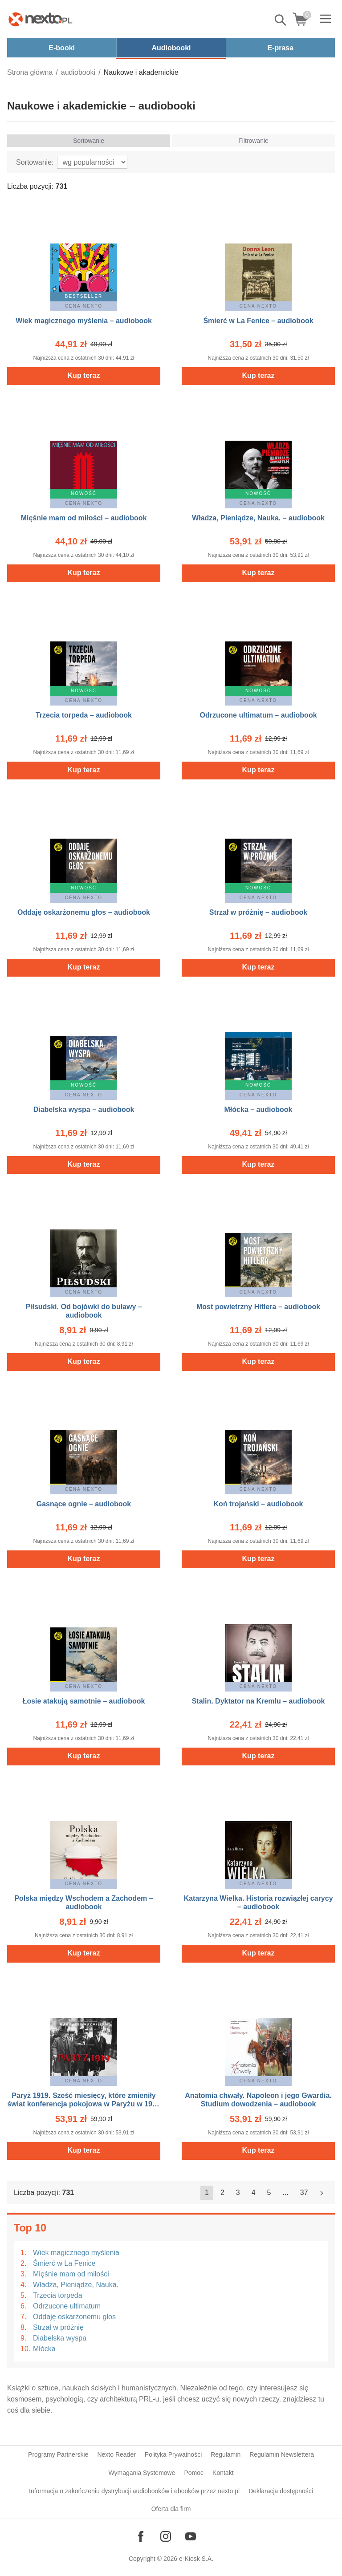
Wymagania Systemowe (141, 2472)
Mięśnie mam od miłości (71, 2274)
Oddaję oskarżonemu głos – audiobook (83, 912)
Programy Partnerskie (58, 2454)
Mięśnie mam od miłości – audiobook (84, 518)
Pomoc (194, 2472)
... (286, 2192)
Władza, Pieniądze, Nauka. (75, 2284)
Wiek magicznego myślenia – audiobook (84, 321)
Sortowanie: (35, 162)
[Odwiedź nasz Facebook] (141, 2536)
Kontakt (222, 2472)
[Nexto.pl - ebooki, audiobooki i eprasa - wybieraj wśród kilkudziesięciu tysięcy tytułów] (40, 19)
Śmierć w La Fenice (64, 2263)
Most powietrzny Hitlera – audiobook (258, 1306)
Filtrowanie (253, 140)
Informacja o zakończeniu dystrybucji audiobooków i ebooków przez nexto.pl (134, 2491)
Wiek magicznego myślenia (76, 2252)
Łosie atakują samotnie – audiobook (84, 1701)
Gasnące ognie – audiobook (84, 1504)
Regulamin (225, 2454)
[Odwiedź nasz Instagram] (166, 2536)
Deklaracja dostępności (280, 2491)
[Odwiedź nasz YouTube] (190, 2536)
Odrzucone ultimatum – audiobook (258, 715)
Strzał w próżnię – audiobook (258, 912)
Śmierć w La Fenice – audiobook (258, 321)
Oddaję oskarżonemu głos (74, 2316)
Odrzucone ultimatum (67, 2306)
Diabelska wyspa (59, 2338)
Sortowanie (88, 140)
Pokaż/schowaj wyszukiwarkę (281, 20)
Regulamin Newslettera (281, 2454)
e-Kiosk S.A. (196, 2558)
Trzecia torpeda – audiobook (84, 715)
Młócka (44, 2349)
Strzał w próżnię (58, 2327)
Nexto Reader (116, 2454)
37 (304, 2192)
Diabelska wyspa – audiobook (83, 1109)
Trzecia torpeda (57, 2295)
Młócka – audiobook (258, 1109)
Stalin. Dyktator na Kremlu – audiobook (258, 1701)
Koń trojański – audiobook (258, 1504)
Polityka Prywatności (173, 2454)
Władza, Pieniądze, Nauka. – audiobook (258, 518)
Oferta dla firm (171, 2508)
